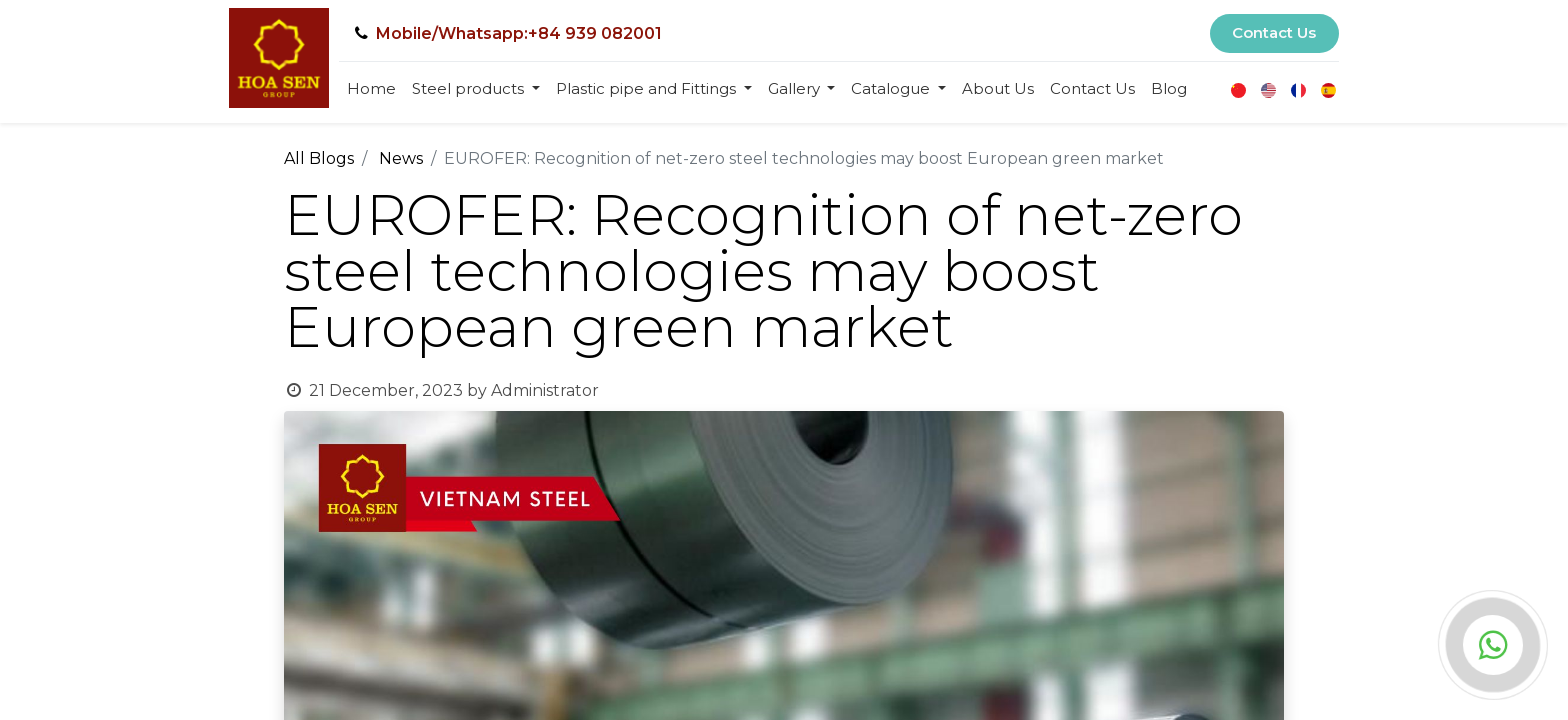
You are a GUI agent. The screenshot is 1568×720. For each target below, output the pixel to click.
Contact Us (1274, 32)
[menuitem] (371, 89)
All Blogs (319, 158)
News (401, 158)
